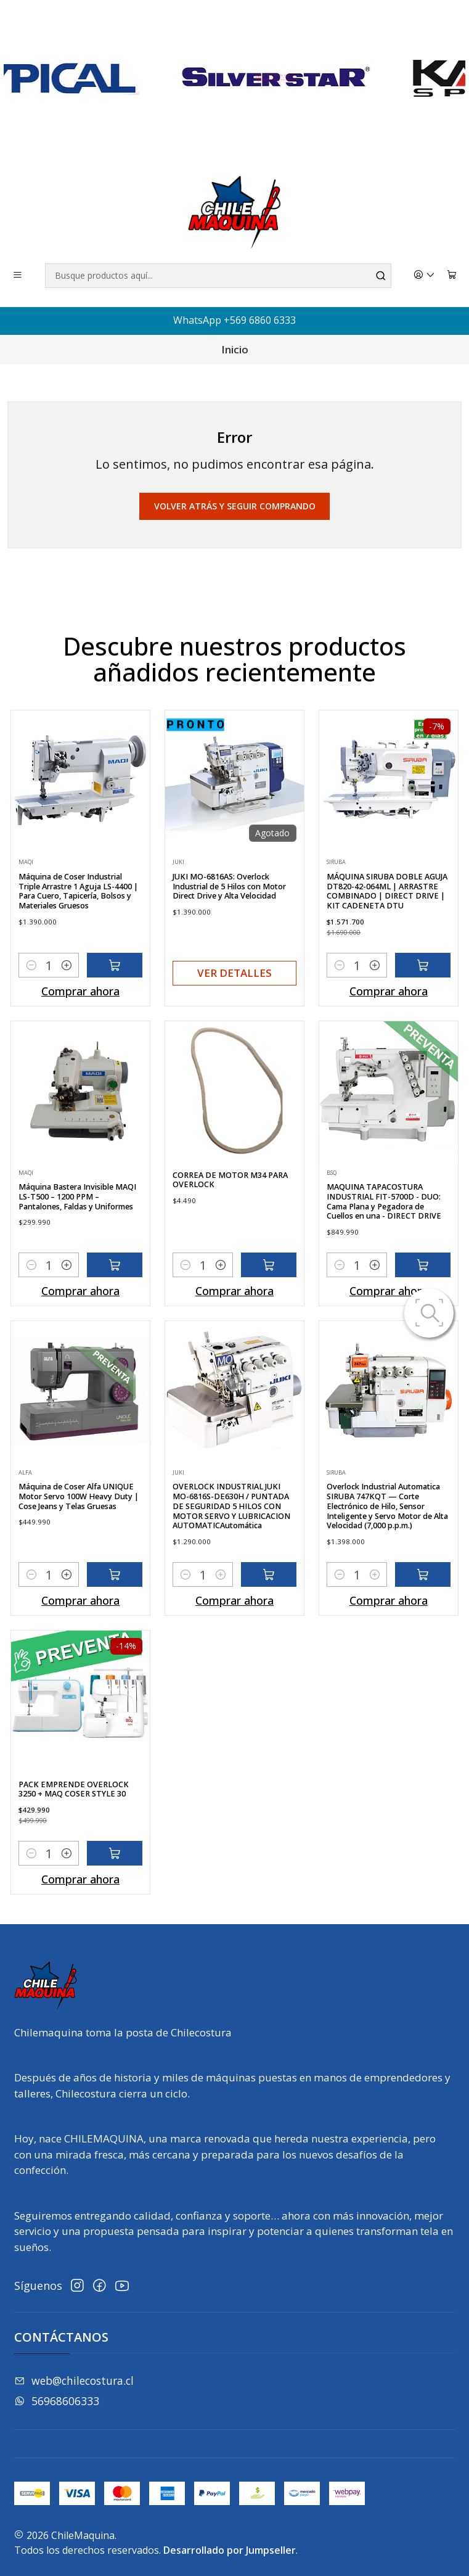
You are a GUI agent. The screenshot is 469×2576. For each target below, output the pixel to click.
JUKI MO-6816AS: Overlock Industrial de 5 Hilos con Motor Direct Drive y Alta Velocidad (229, 946)
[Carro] (452, 276)
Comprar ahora (80, 1039)
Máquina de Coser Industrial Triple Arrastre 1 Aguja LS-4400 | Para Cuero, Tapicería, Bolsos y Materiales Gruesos (78, 939)
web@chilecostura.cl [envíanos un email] (74, 2380)
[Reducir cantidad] (31, 1013)
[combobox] (218, 275)
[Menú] (18, 276)
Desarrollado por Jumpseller (229, 2550)
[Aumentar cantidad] (67, 1013)
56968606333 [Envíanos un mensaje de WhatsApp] (56, 2400)
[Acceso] (424, 276)
